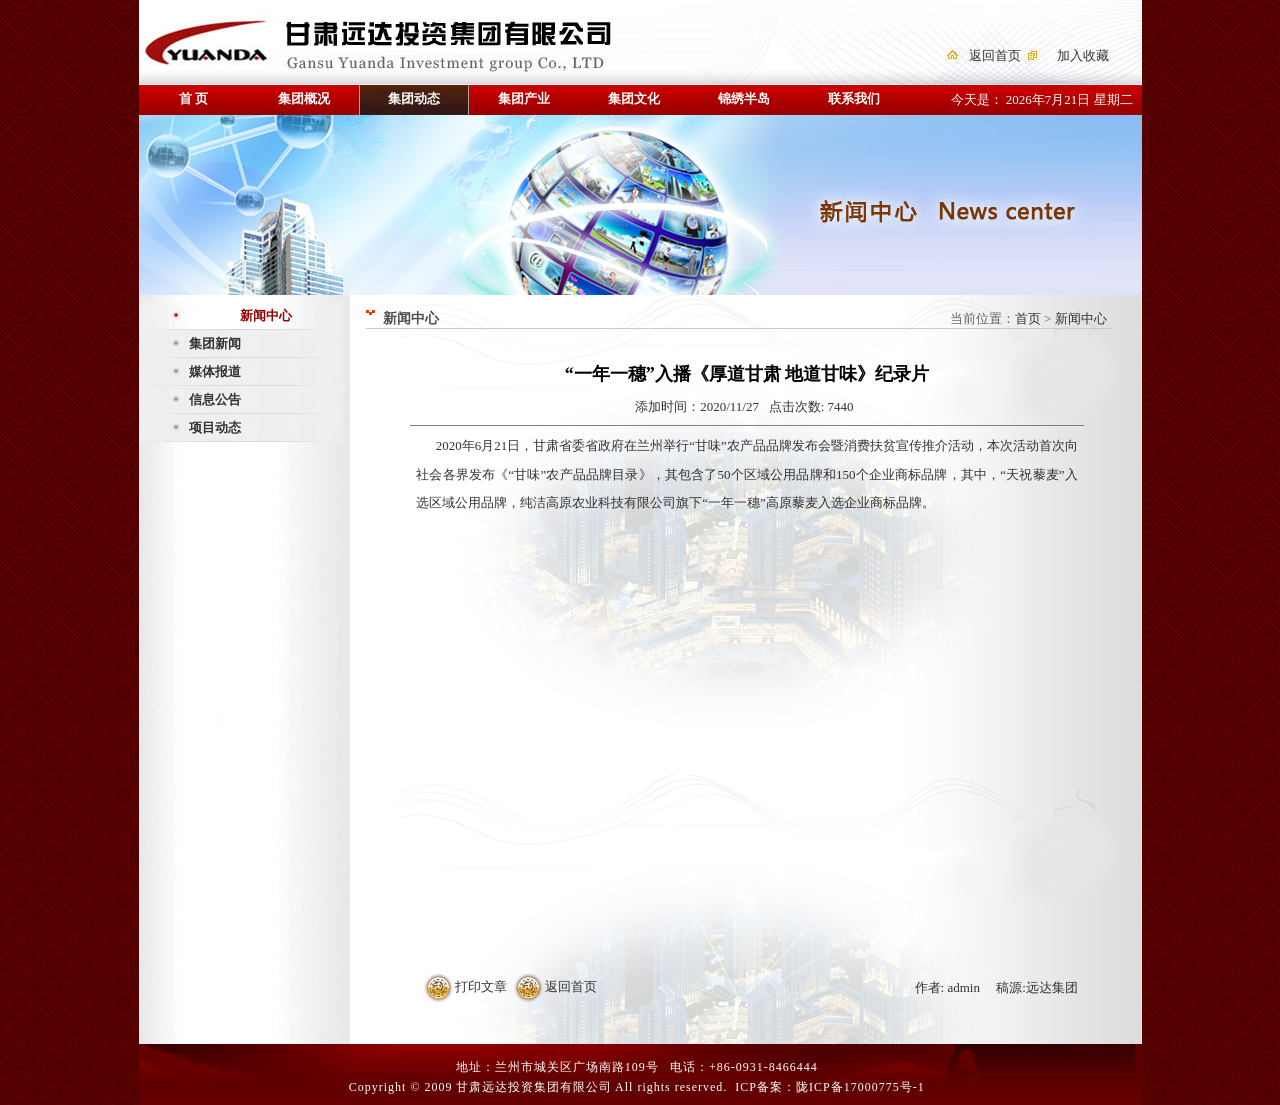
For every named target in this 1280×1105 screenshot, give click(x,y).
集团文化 (634, 98)
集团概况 (304, 98)
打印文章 (481, 986)
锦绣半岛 (744, 98)
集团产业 (524, 98)
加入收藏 (1083, 55)
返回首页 (995, 55)
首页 (1028, 318)
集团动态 (414, 98)
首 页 (193, 98)
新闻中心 (266, 315)
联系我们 (854, 98)
